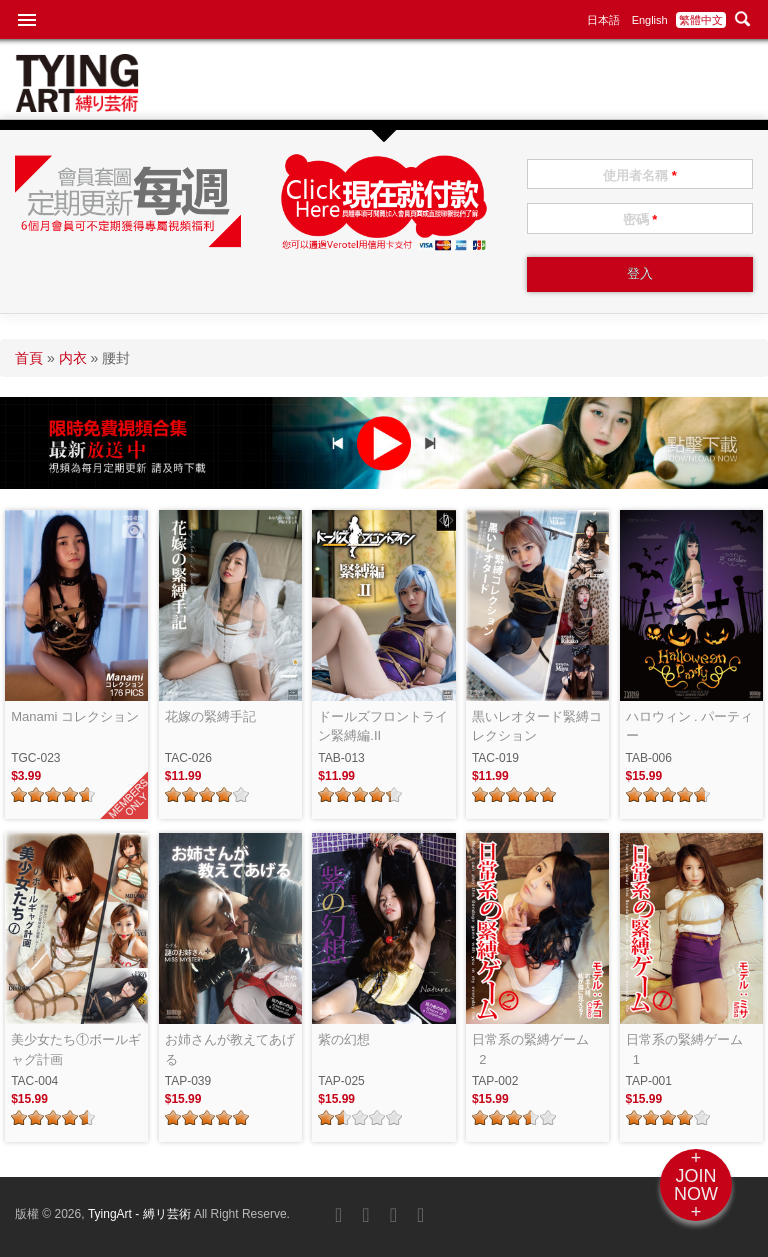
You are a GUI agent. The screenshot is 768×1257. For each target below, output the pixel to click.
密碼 (640, 219)
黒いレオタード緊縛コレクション (537, 726)
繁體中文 (701, 20)
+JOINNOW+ (696, 1185)
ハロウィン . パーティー (690, 726)
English (650, 20)
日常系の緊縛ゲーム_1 (684, 1049)
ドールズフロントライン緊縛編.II (383, 726)
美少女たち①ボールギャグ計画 (76, 1049)
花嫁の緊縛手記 (210, 716)
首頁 (29, 358)
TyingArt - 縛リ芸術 (141, 1214)
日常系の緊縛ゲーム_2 (530, 1049)
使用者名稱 (640, 175)
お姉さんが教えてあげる (230, 1049)
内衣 (73, 358)
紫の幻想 (344, 1039)
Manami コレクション (75, 716)
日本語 (603, 20)
